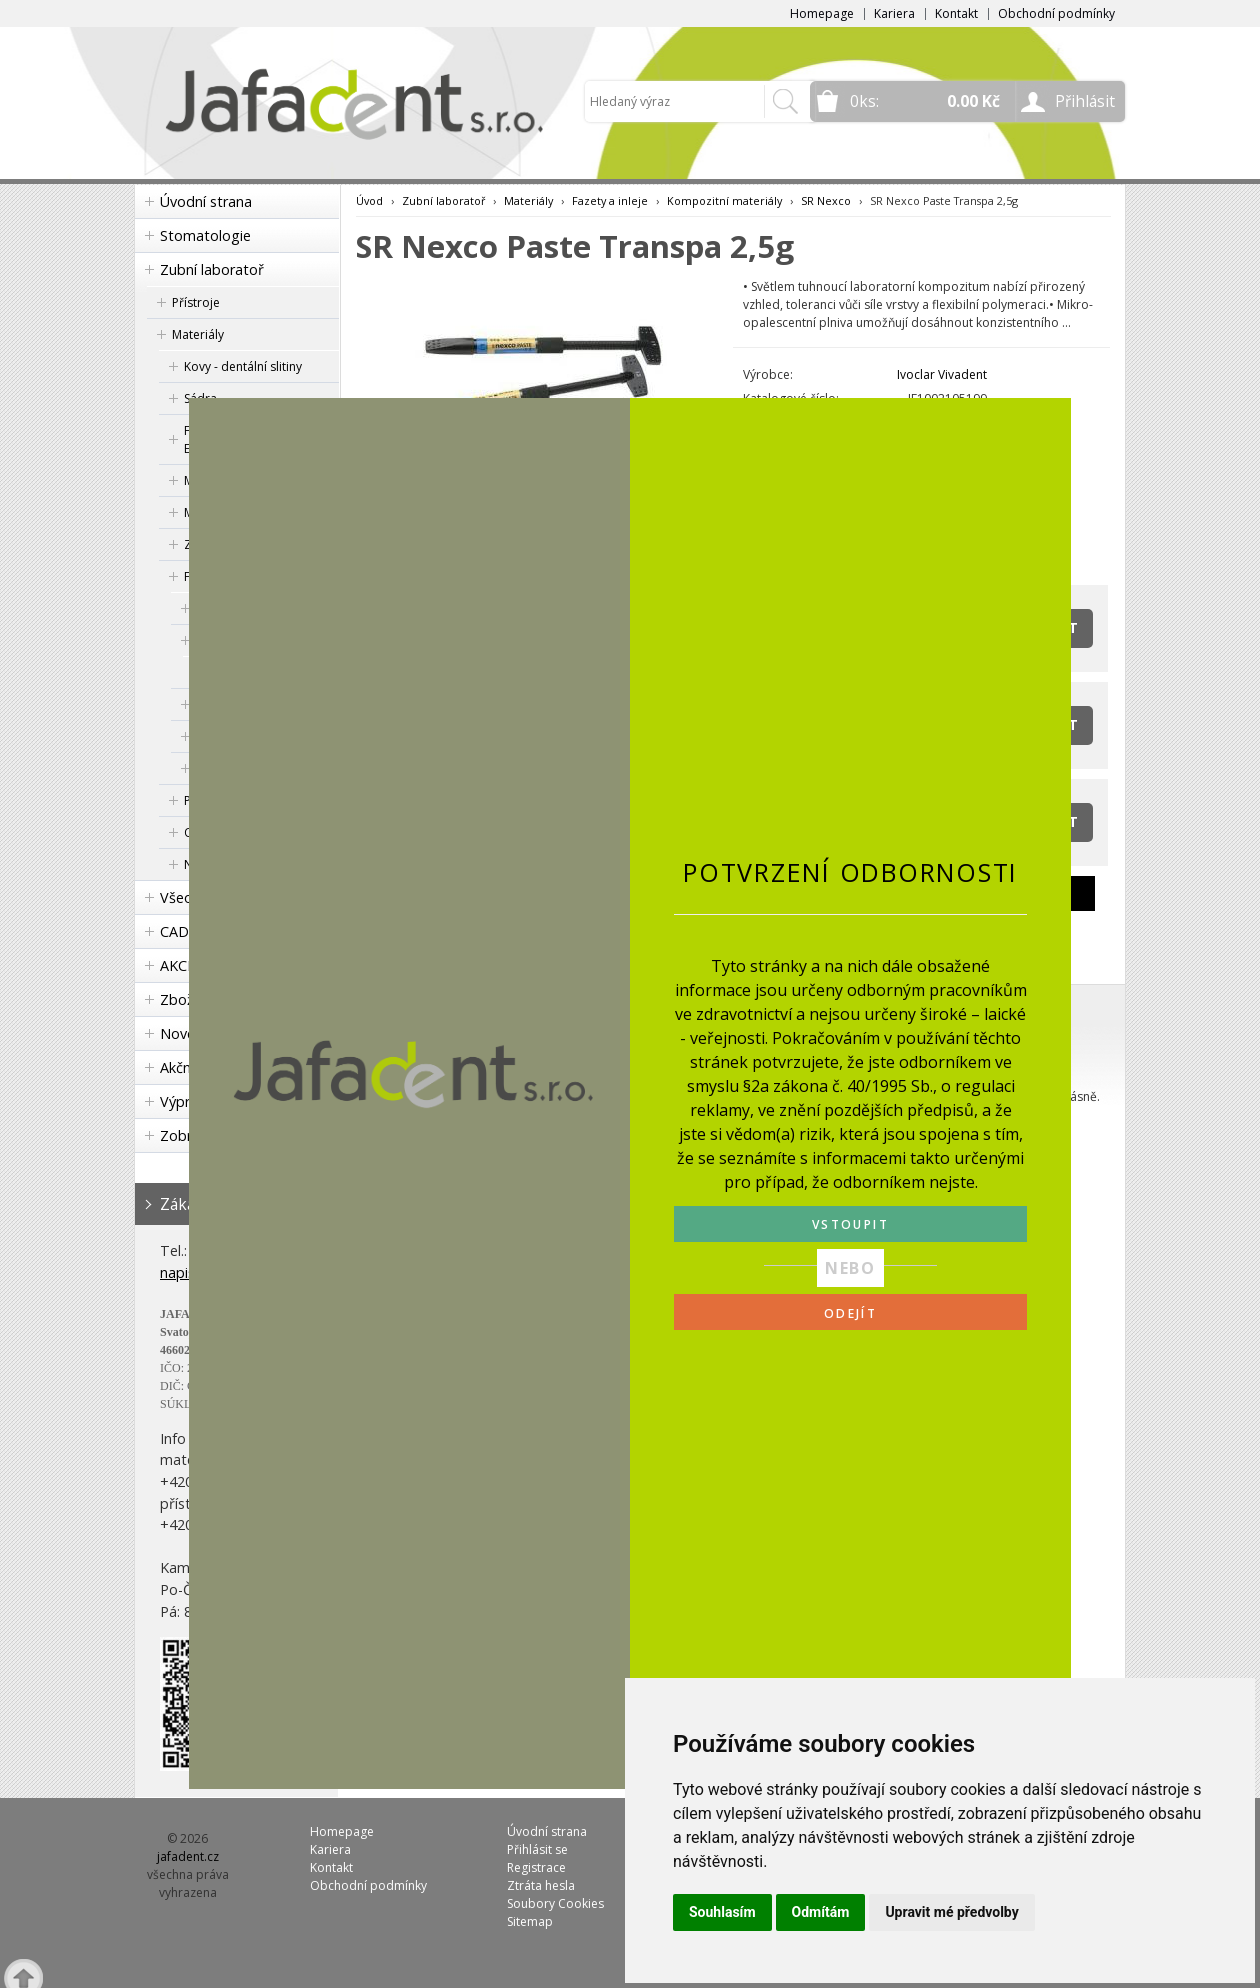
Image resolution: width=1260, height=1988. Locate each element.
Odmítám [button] (821, 1912)
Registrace (536, 1867)
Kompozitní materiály (724, 200)
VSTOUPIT (850, 1224)
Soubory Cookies (555, 1903)
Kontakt (956, 13)
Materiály (198, 334)
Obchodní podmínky (1056, 13)
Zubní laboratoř (212, 269)
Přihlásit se (537, 1849)
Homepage (822, 13)
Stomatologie (205, 235)
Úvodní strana (206, 201)
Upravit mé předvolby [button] (951, 1912)
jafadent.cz (188, 1856)
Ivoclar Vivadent (942, 374)
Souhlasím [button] (722, 1912)
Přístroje (196, 302)
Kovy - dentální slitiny (243, 366)
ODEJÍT (850, 1313)
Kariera (894, 13)
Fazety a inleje (610, 200)
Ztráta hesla (541, 1885)
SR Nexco (826, 200)
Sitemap (530, 1921)
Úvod (369, 200)
